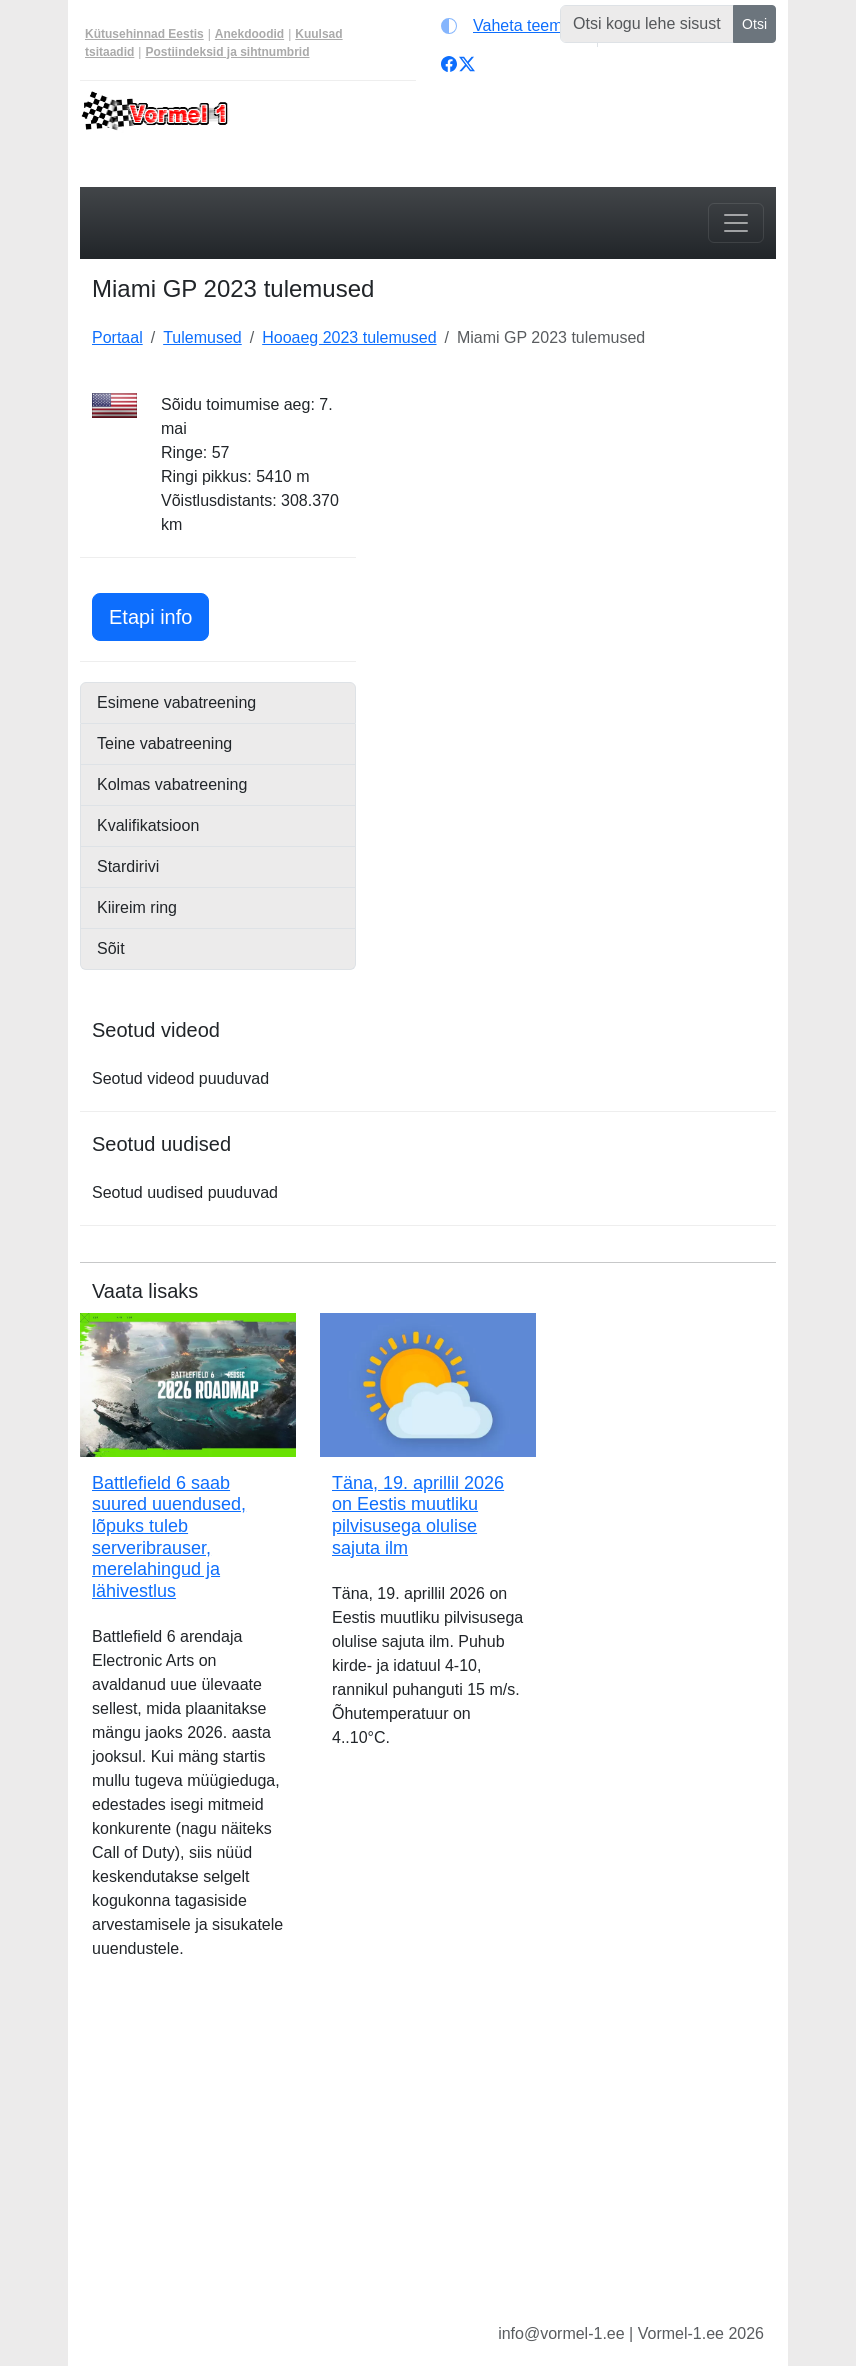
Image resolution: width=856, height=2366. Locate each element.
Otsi (754, 24)
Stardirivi (128, 866)
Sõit (111, 948)
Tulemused (202, 337)
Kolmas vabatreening (172, 784)
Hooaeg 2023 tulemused (349, 337)
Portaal (117, 337)
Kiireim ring (137, 907)
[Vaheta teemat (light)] (514, 26)
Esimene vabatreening (176, 702)
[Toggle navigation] (736, 223)
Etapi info (159, 614)
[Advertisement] (578, 518)
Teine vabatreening (164, 743)
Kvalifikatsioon (148, 825)
